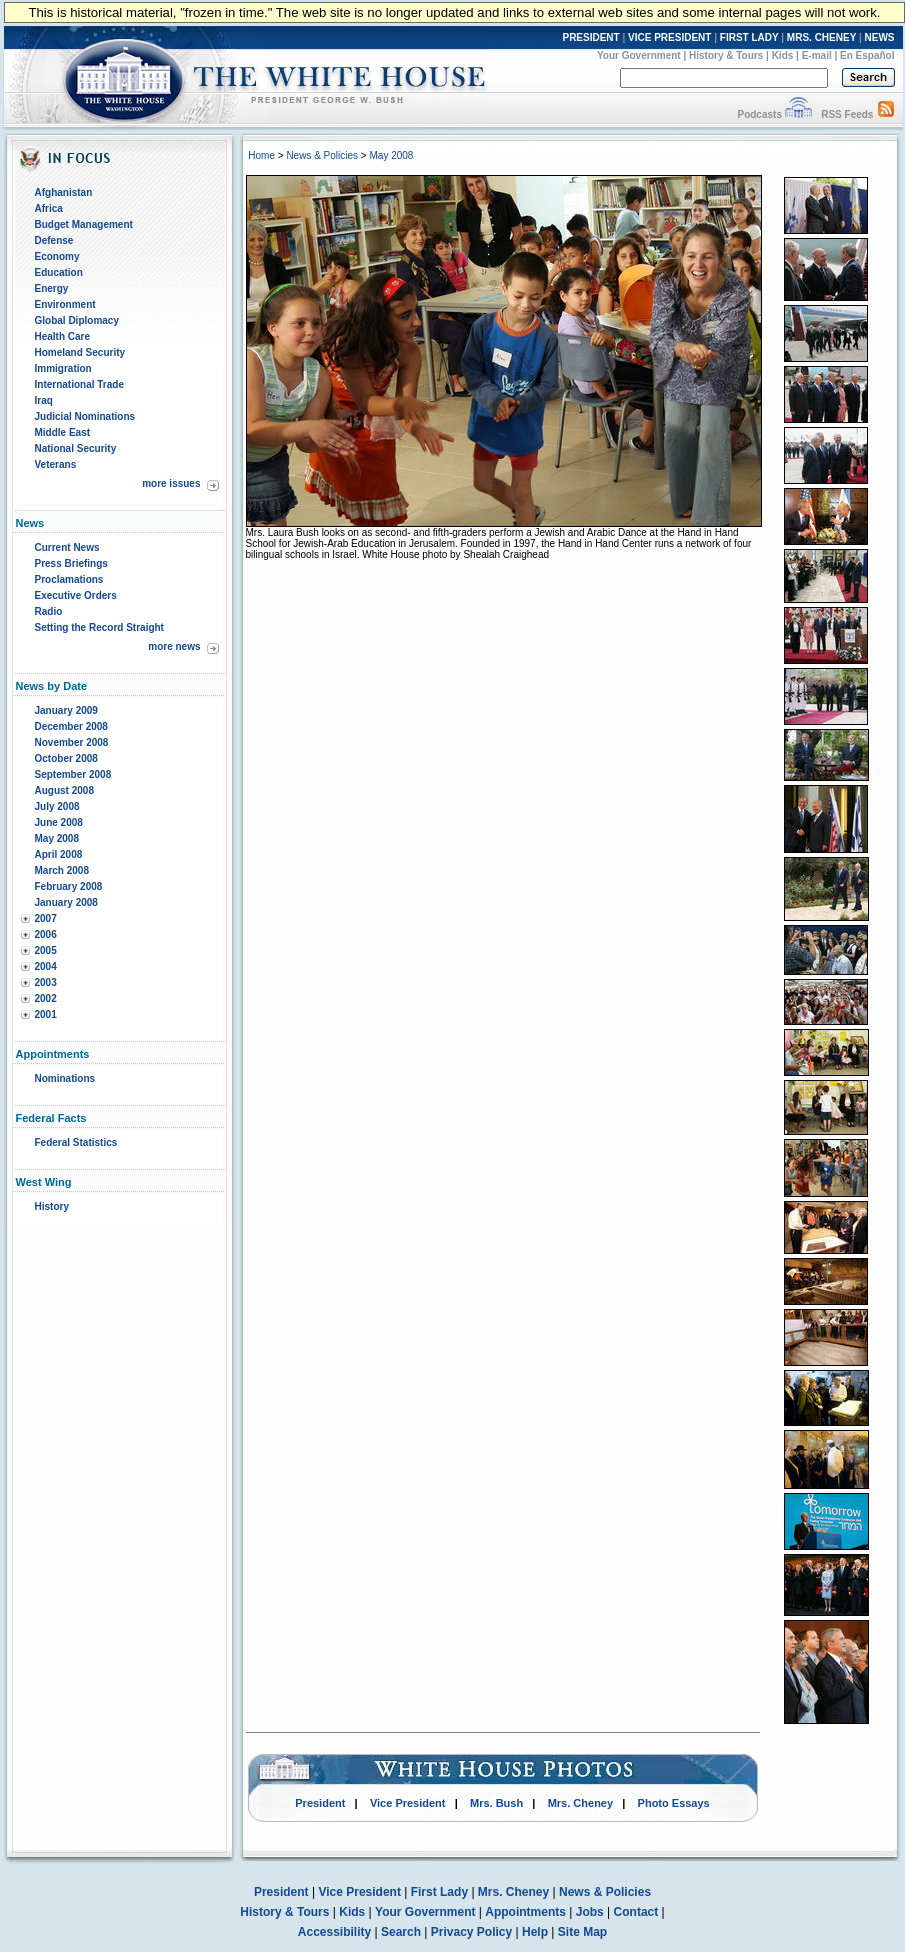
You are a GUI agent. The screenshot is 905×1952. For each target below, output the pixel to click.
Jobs (590, 1912)
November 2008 (72, 742)
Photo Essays (674, 1803)
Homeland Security (80, 352)
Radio (49, 611)
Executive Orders (76, 595)
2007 (46, 918)
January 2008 (66, 902)
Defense (54, 240)
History (52, 1206)
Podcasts (759, 114)
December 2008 (71, 726)
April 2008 (59, 854)
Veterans (56, 464)
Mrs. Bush (496, 1803)
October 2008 (66, 758)
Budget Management (84, 224)
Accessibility (334, 1932)
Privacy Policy (471, 1932)
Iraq (44, 400)
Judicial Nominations (85, 416)
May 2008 (57, 838)
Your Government (639, 55)
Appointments (525, 1912)
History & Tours (726, 55)
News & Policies (322, 155)
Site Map (582, 1932)
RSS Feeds (847, 114)
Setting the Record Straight (99, 627)
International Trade (79, 384)
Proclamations (69, 579)
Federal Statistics (76, 1142)
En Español (867, 55)
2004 (46, 966)
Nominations (65, 1078)
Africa (49, 208)
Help (535, 1932)
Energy (52, 288)
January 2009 (66, 710)
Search (401, 1932)
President (320, 1803)
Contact (636, 1912)
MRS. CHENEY (821, 37)
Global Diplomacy (77, 320)
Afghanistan (64, 192)
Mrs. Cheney (580, 1803)
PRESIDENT (590, 37)
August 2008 (64, 790)
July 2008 (57, 806)
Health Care (63, 336)
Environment (65, 304)
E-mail (817, 55)
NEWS (880, 37)
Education (59, 272)
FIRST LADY (749, 37)
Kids (783, 55)
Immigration (63, 368)
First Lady (439, 1892)
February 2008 (69, 886)
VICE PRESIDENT (669, 37)
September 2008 (73, 774)
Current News (67, 547)
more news (174, 646)
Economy (57, 256)
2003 (46, 982)
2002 (46, 998)
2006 (46, 934)
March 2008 (62, 870)
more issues (171, 483)
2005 (46, 950)
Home (261, 155)
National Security (76, 448)
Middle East (63, 432)
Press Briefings (71, 563)
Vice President (408, 1803)
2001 (46, 1014)
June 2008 (59, 822)
